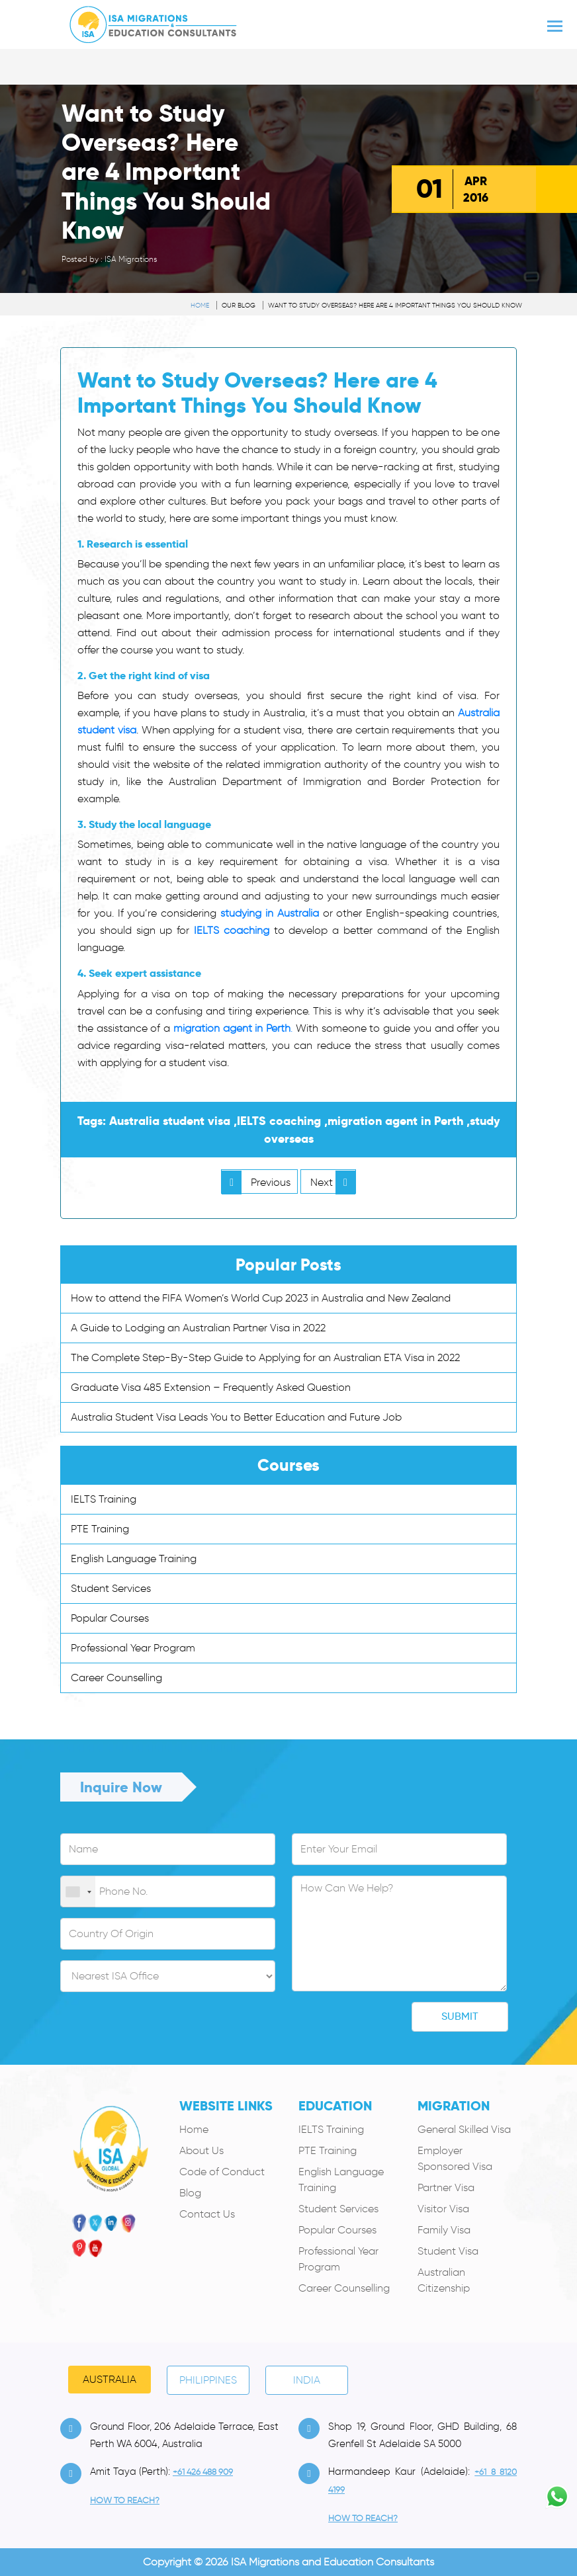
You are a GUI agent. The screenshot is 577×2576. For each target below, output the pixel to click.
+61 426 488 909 (203, 2472)
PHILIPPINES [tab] (208, 2380)
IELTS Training (103, 1499)
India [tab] (306, 2380)
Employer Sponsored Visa (455, 2158)
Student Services (111, 1588)
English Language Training (134, 1558)
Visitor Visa (443, 2208)
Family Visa (444, 2229)
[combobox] (78, 1892)
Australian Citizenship (444, 2280)
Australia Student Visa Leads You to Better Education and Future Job (236, 1417)
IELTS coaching (231, 930)
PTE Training (100, 1528)
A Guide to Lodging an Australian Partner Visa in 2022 (198, 1327)
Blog (190, 2192)
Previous (256, 1182)
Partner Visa (446, 2187)
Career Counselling (116, 1677)
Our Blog (238, 305)
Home (200, 305)
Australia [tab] (109, 2379)
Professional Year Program (133, 1647)
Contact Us (207, 2214)
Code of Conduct (222, 2171)
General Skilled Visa (464, 2129)
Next (332, 1182)
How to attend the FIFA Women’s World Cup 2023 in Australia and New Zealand (261, 1298)
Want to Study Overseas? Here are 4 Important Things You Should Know (395, 305)
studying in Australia (269, 913)
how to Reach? (124, 2500)
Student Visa (448, 2251)
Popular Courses (110, 1618)
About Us (201, 2150)
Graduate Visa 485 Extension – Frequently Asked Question (211, 1387)
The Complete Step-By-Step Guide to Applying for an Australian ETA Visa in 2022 (265, 1357)
